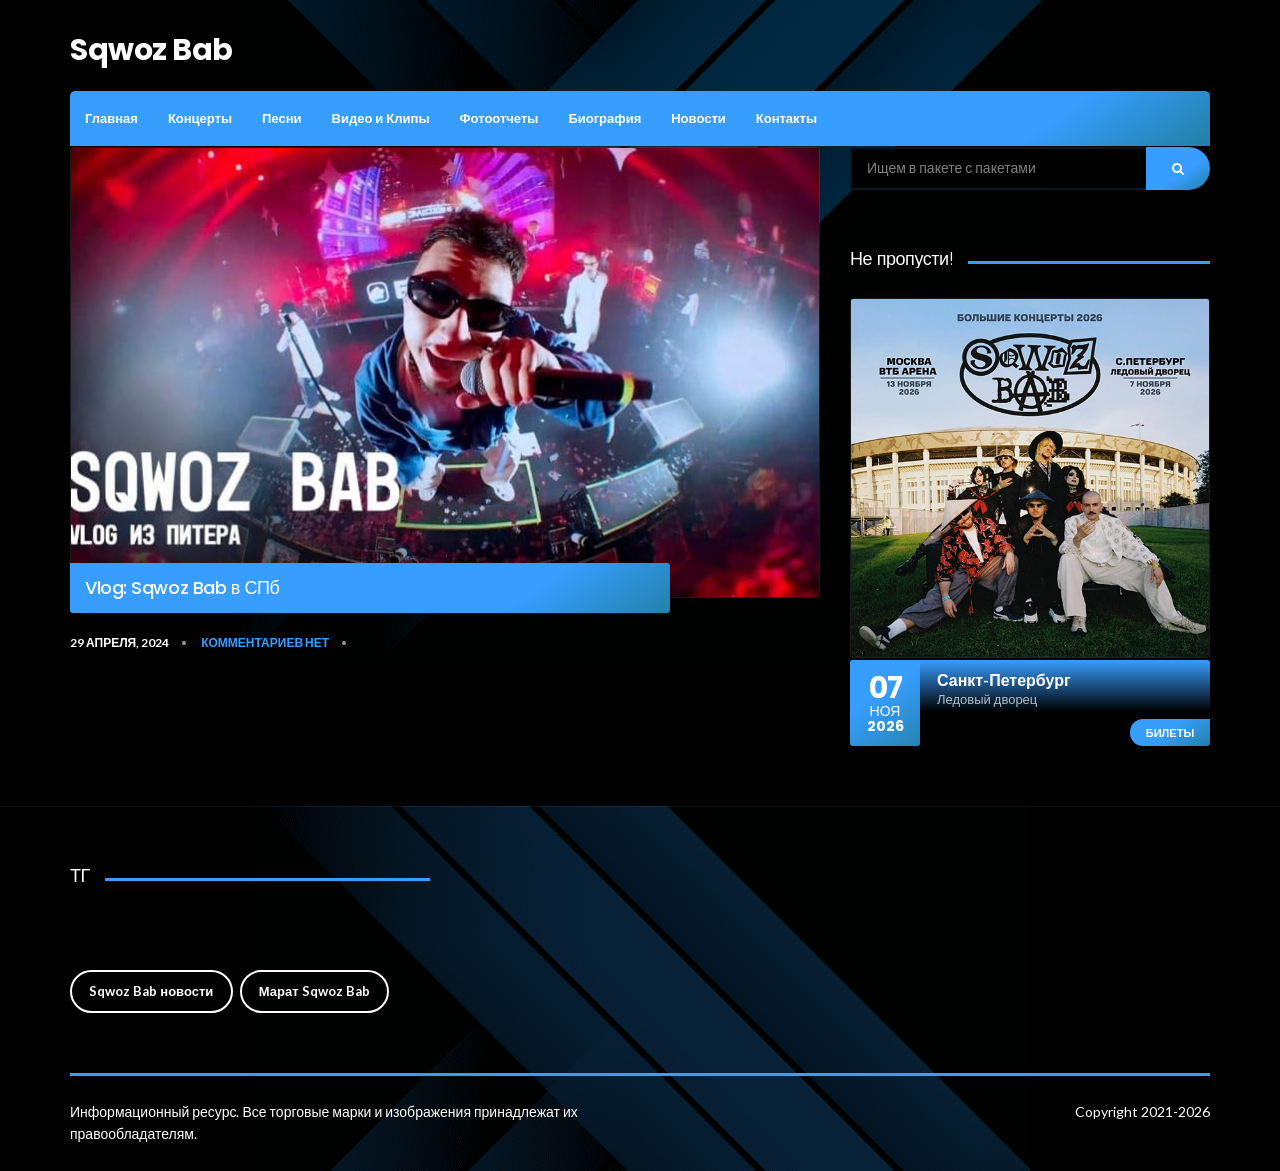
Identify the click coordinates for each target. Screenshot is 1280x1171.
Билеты (1170, 732)
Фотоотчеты (498, 118)
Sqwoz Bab (151, 50)
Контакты (786, 118)
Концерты (200, 118)
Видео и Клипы (381, 118)
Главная (111, 118)
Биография (604, 118)
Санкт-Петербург (1004, 679)
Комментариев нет (265, 642)
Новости (698, 118)
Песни (281, 118)
